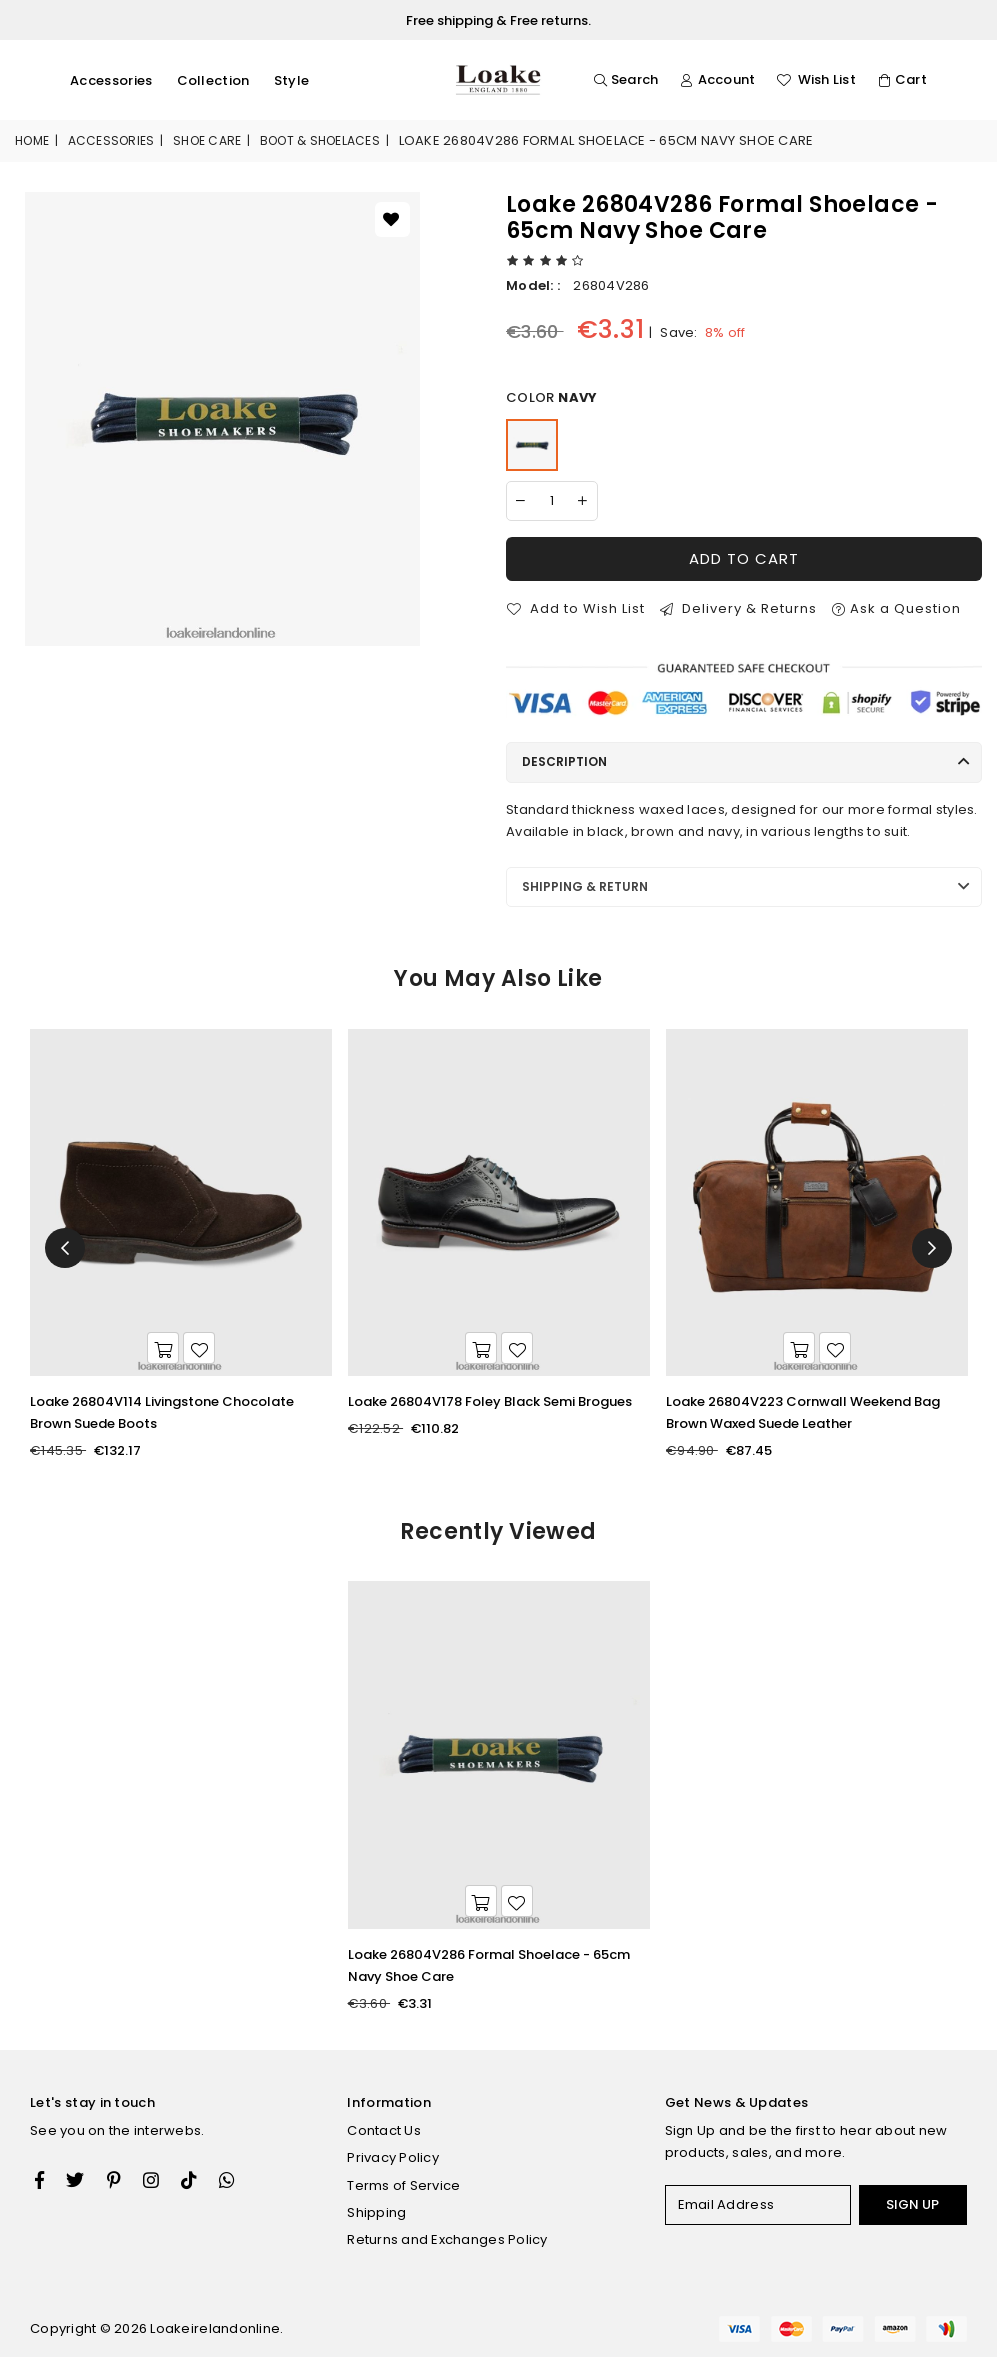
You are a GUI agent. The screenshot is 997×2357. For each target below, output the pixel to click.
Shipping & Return (585, 886)
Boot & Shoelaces (320, 140)
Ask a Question (896, 608)
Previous (65, 1248)
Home (32, 140)
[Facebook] (39, 2180)
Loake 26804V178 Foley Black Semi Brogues (490, 1401)
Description (564, 761)
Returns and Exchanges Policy (447, 2239)
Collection (213, 80)
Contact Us (384, 2130)
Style (292, 80)
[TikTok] (189, 2180)
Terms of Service (403, 2185)
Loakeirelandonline (215, 2328)
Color (551, 398)
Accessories (111, 80)
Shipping (376, 2212)
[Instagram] (114, 2180)
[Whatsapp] (227, 2180)
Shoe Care (207, 140)
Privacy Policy (393, 2157)
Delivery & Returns (738, 608)
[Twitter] (75, 2180)
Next (932, 1248)
